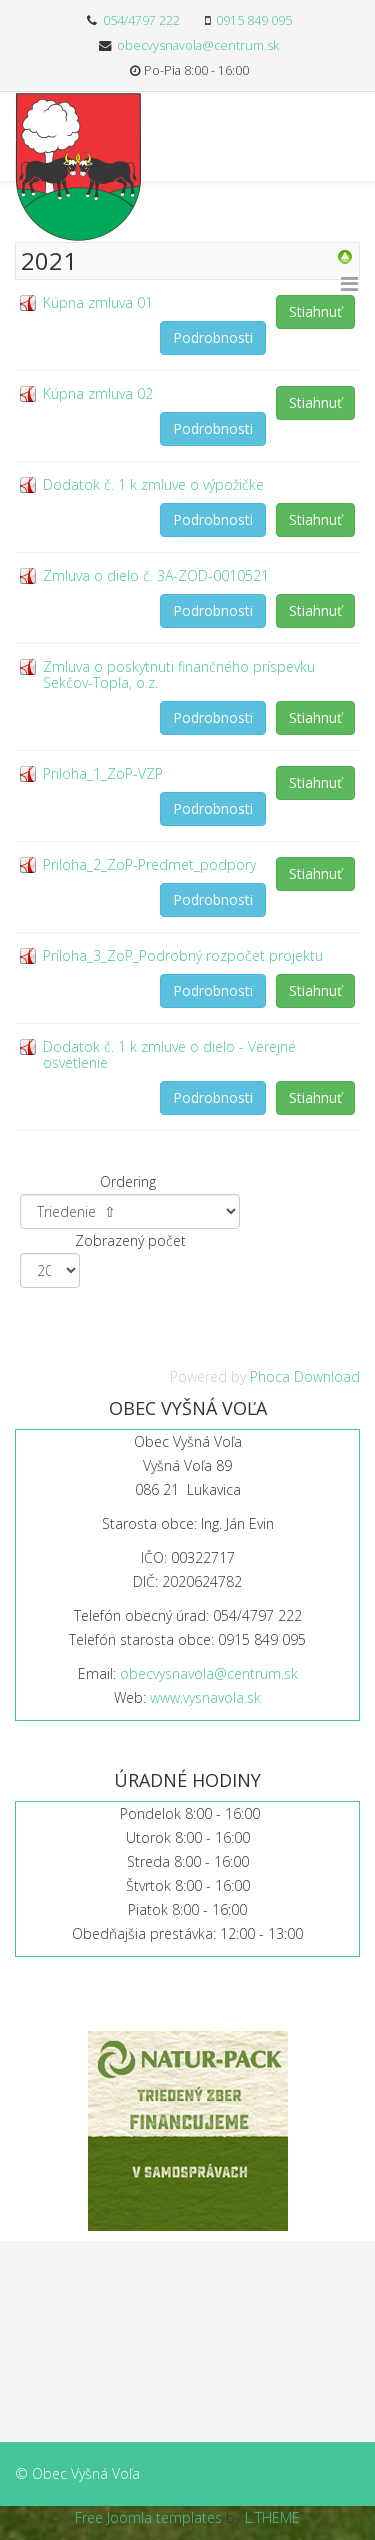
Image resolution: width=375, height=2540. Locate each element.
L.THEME (272, 2517)
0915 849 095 (254, 20)
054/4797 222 (141, 20)
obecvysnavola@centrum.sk (198, 45)
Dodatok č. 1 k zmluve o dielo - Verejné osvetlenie (169, 1054)
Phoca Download (305, 1376)
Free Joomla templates (148, 2517)
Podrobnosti (213, 337)
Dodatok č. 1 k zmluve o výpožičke (153, 484)
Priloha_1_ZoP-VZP (103, 773)
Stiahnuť (315, 311)
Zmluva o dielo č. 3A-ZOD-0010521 (156, 575)
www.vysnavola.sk (205, 1697)
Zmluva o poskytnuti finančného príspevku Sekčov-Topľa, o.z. (179, 674)
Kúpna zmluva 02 (98, 393)
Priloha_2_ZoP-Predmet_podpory (149, 864)
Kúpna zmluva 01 (98, 302)
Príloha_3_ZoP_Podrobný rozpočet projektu (183, 955)
